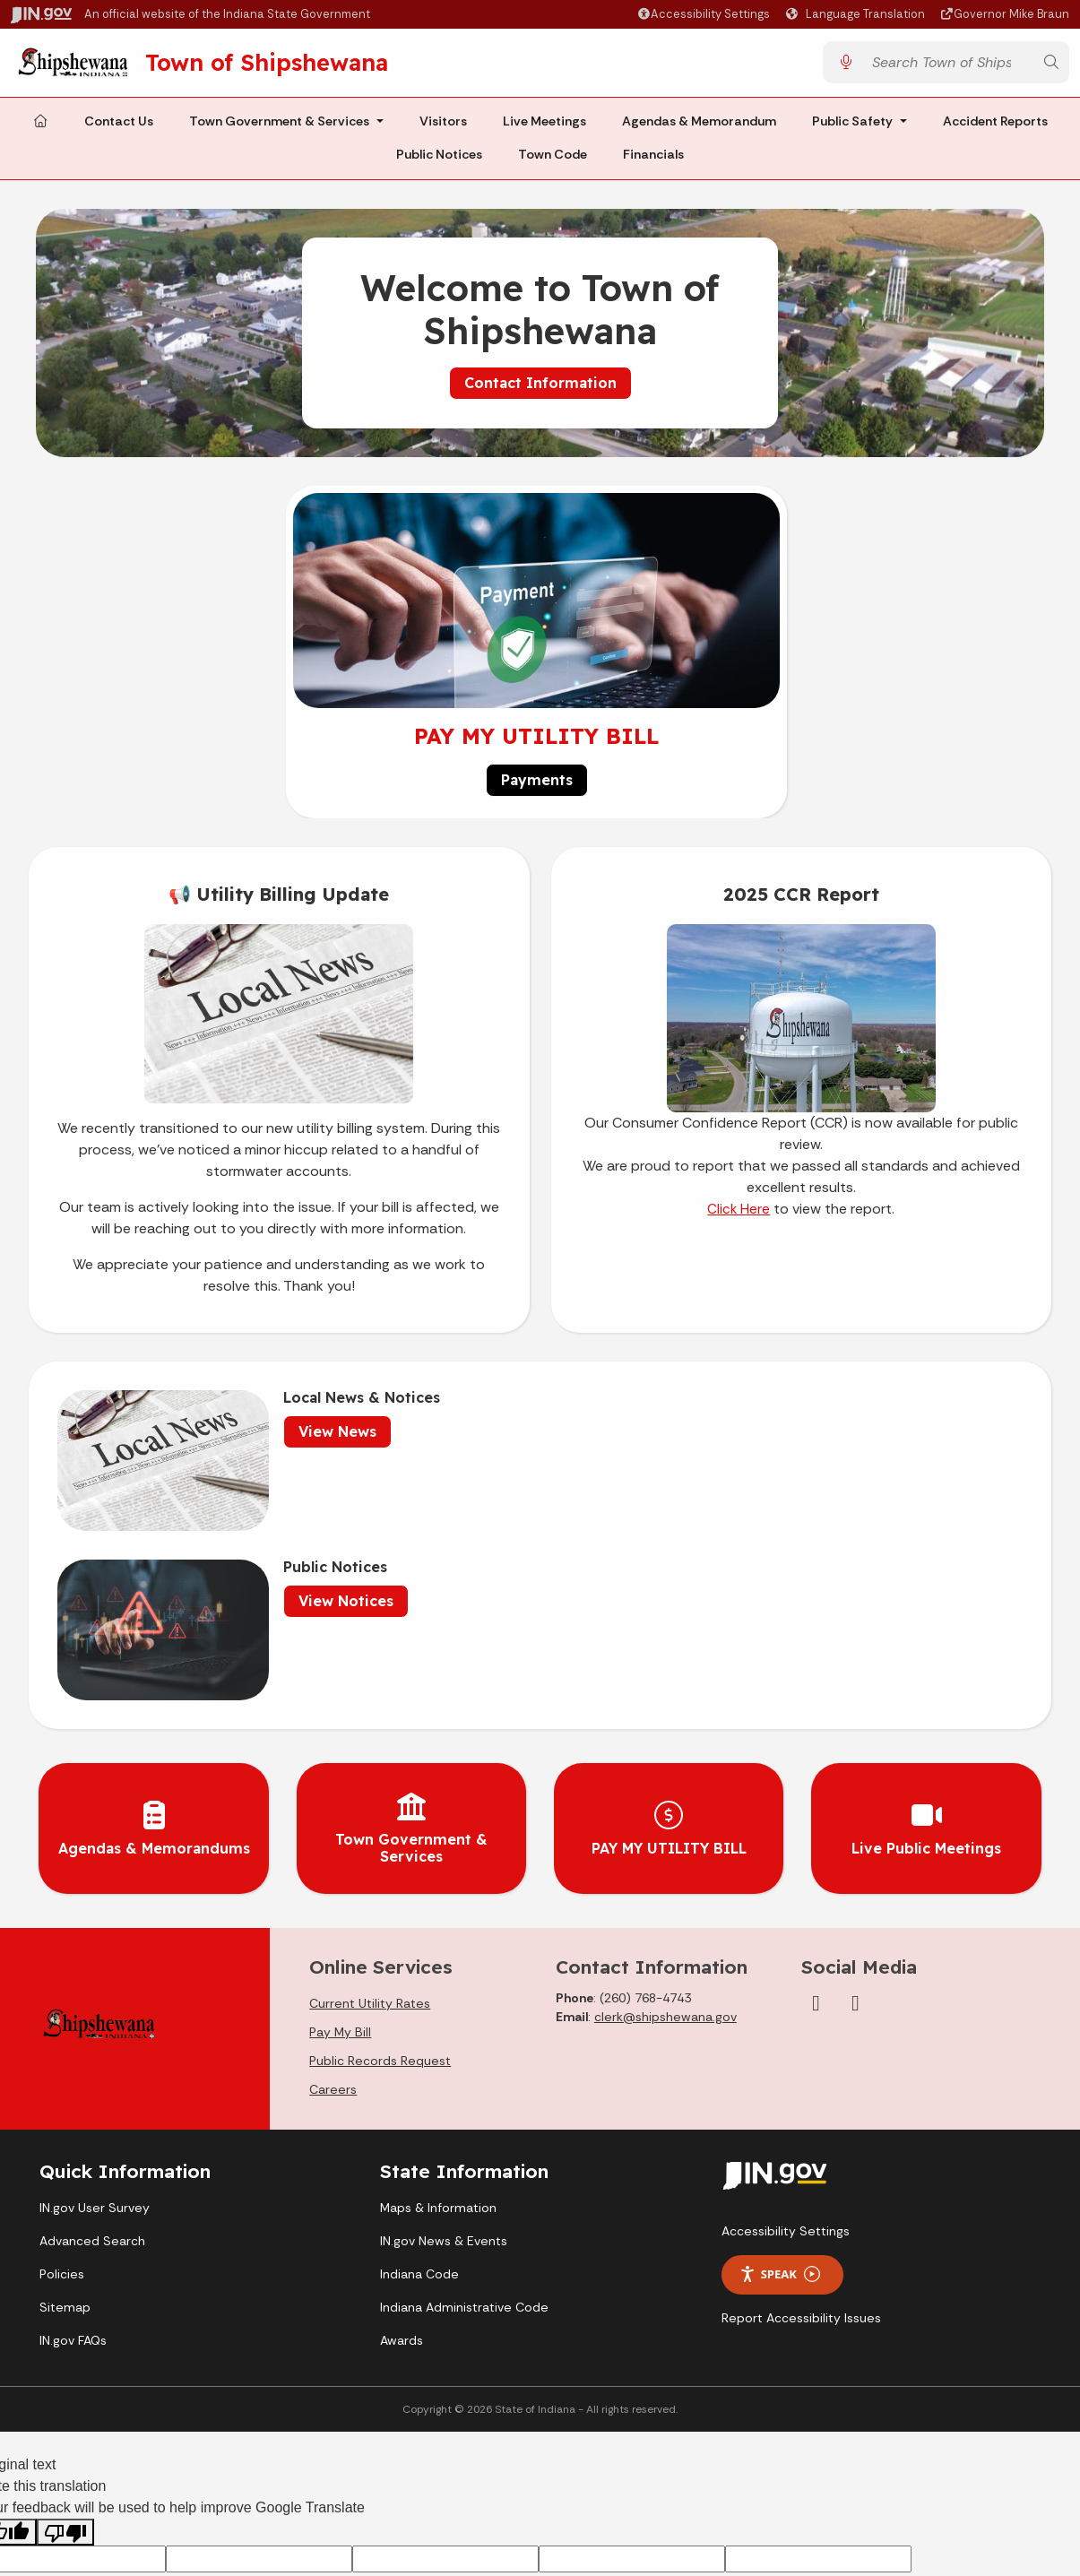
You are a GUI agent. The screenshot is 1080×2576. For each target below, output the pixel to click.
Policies (61, 2051)
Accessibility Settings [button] (785, 2007)
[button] (703, 13)
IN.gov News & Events (443, 2018)
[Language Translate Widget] (858, 14)
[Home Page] (40, 128)
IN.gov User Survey (94, 1984)
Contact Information (540, 389)
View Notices (777, 1439)
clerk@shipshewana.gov (665, 1793)
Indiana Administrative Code (464, 2084)
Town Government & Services (279, 127)
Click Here (738, 1216)
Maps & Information (438, 1984)
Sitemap (65, 2084)
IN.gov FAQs (73, 2117)
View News (287, 1439)
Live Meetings (544, 127)
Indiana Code (419, 2051)
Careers (333, 1866)
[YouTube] (855, 1780)
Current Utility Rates (369, 1780)
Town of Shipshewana (288, 65)
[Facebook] (815, 1780)
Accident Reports (995, 127)
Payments (537, 787)
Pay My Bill (340, 1809)
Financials (653, 161)
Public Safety (852, 127)
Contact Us (118, 127)
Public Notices (439, 161)
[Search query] (948, 65)
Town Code (552, 161)
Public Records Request (380, 1837)
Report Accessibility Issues (801, 2094)
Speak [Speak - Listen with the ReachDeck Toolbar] (779, 2051)
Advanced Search (92, 2018)
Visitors (443, 127)
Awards (401, 2117)
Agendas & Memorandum (699, 127)
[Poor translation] (65, 2308)
